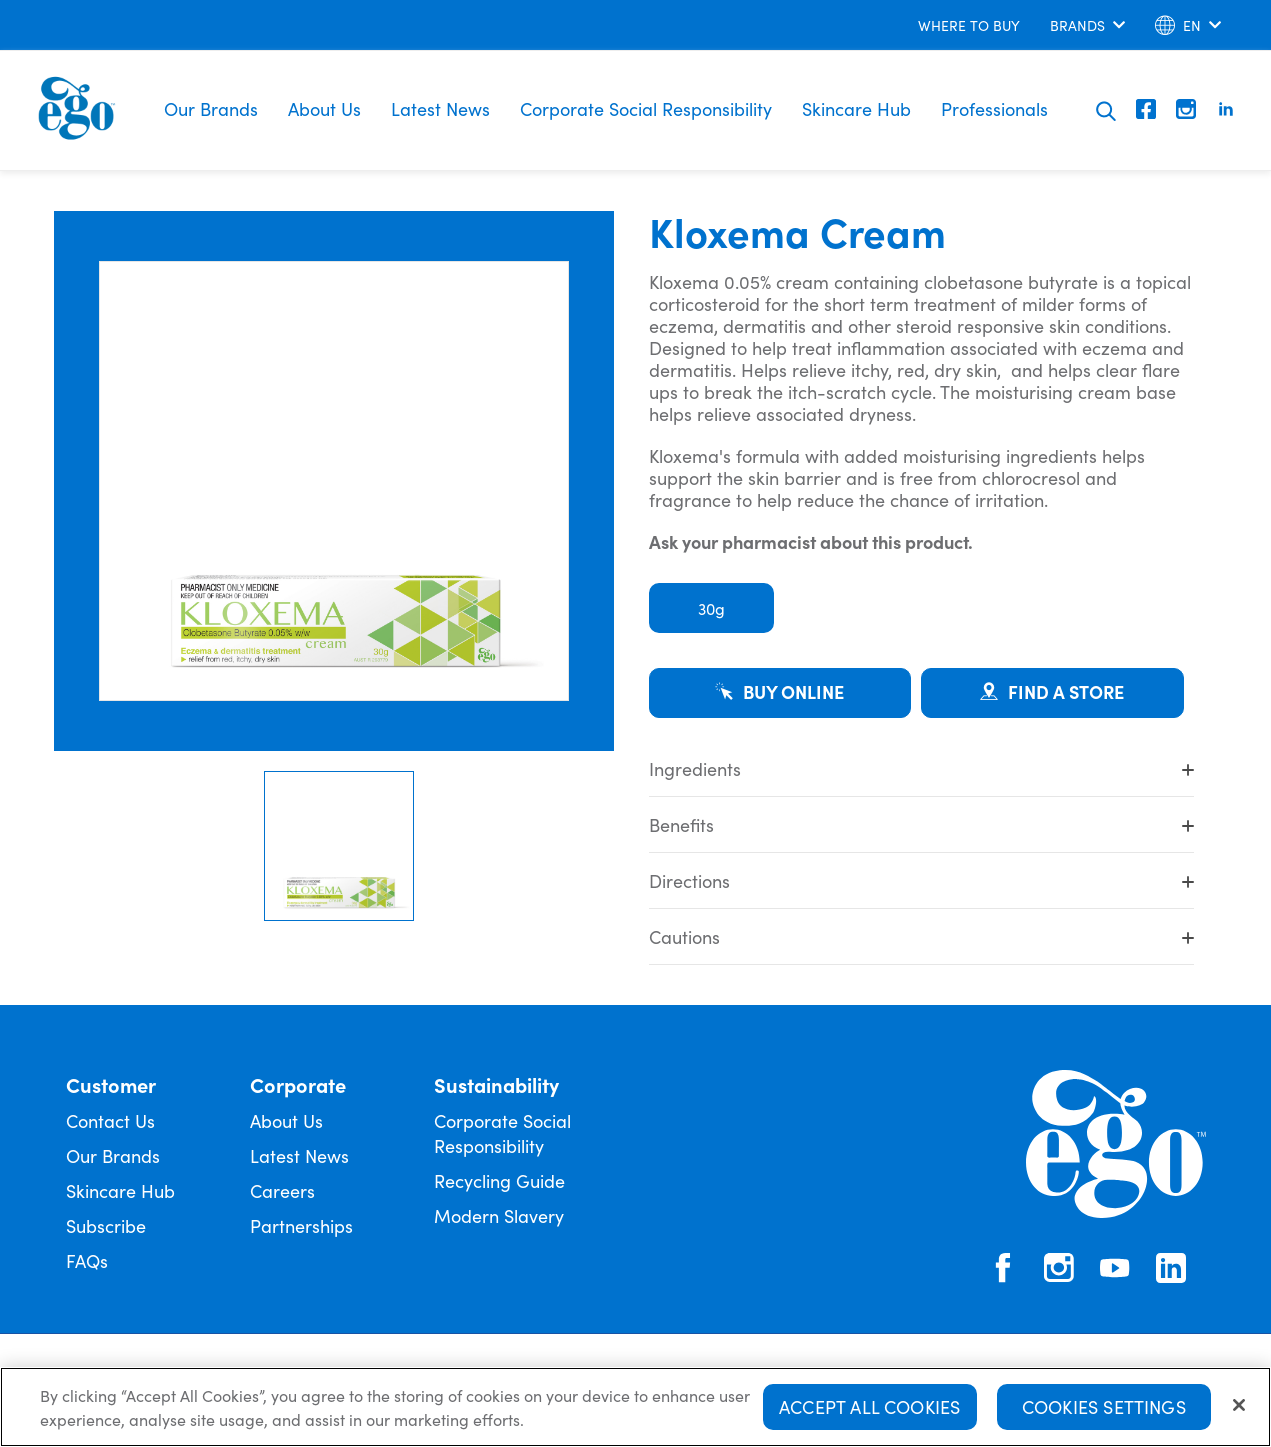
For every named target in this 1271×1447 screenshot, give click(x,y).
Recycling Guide (499, 1180)
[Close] (1239, 1407)
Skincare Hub (856, 108)
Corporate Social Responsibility (646, 108)
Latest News (440, 108)
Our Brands (211, 108)
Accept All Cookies (869, 1408)
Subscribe (106, 1225)
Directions (921, 880)
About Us (324, 108)
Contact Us (110, 1120)
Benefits (921, 824)
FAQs (87, 1260)
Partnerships (301, 1225)
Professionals (994, 108)
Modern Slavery (499, 1215)
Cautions (921, 936)
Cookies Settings (1104, 1408)
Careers (282, 1190)
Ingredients (921, 768)
